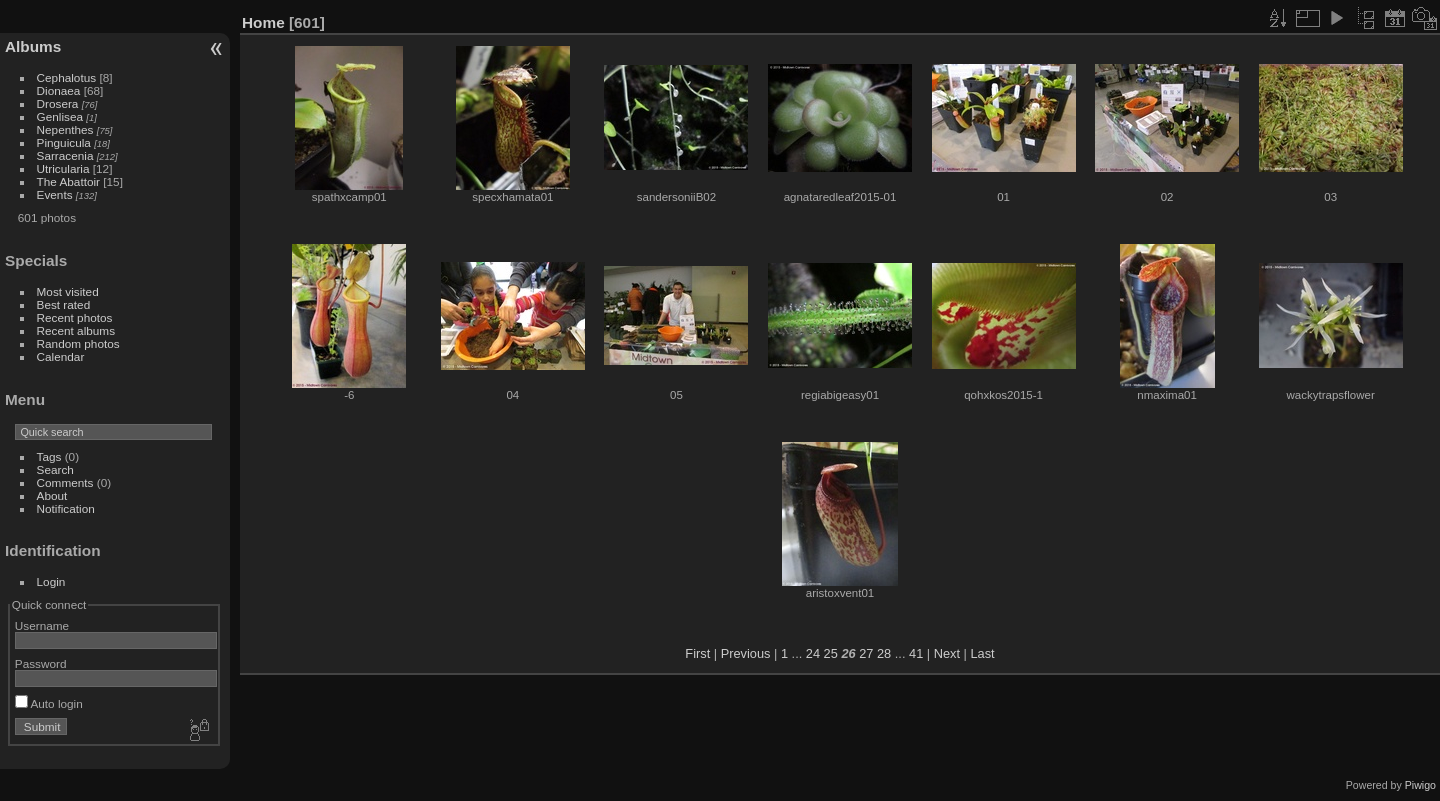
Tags (49, 456)
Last (982, 653)
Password (41, 663)
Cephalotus (67, 77)
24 (813, 653)
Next (947, 653)
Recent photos (75, 317)
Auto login (49, 703)
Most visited (68, 291)
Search (55, 469)
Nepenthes (65, 129)
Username (42, 625)
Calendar (61, 356)
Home (263, 22)
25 (831, 653)
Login (51, 581)
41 (916, 653)
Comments (65, 482)
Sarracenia (65, 155)
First (697, 653)
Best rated (64, 304)
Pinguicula (64, 142)
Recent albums (76, 330)
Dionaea (59, 90)
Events (55, 194)
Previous (746, 653)
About (52, 495)
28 (884, 653)
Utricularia (63, 168)
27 (866, 653)
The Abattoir (68, 181)
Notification (66, 508)
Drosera (58, 103)
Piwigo (1420, 785)
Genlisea (60, 116)
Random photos (78, 343)
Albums (33, 46)
